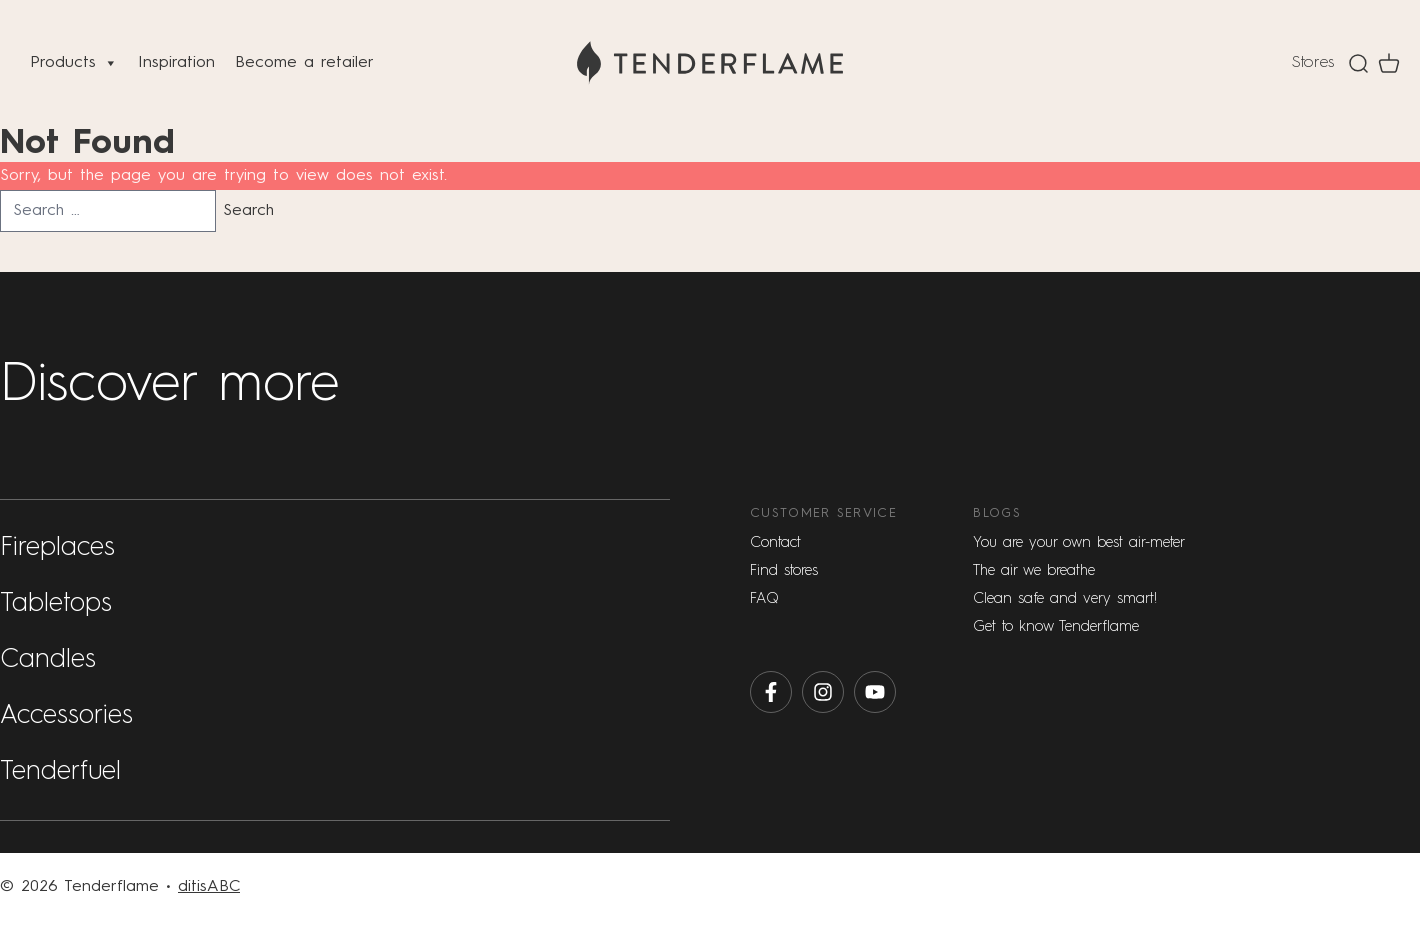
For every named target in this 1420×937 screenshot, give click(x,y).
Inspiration (176, 63)
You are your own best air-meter (1079, 542)
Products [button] (74, 63)
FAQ (764, 598)
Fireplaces (57, 548)
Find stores (784, 570)
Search (248, 211)
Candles (48, 660)
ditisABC (209, 887)
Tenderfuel (60, 772)
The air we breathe (1034, 570)
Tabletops (56, 604)
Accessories (66, 716)
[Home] (710, 63)
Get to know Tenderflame (1056, 626)
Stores (1313, 63)
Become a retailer (304, 63)
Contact (775, 542)
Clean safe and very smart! (1065, 598)
